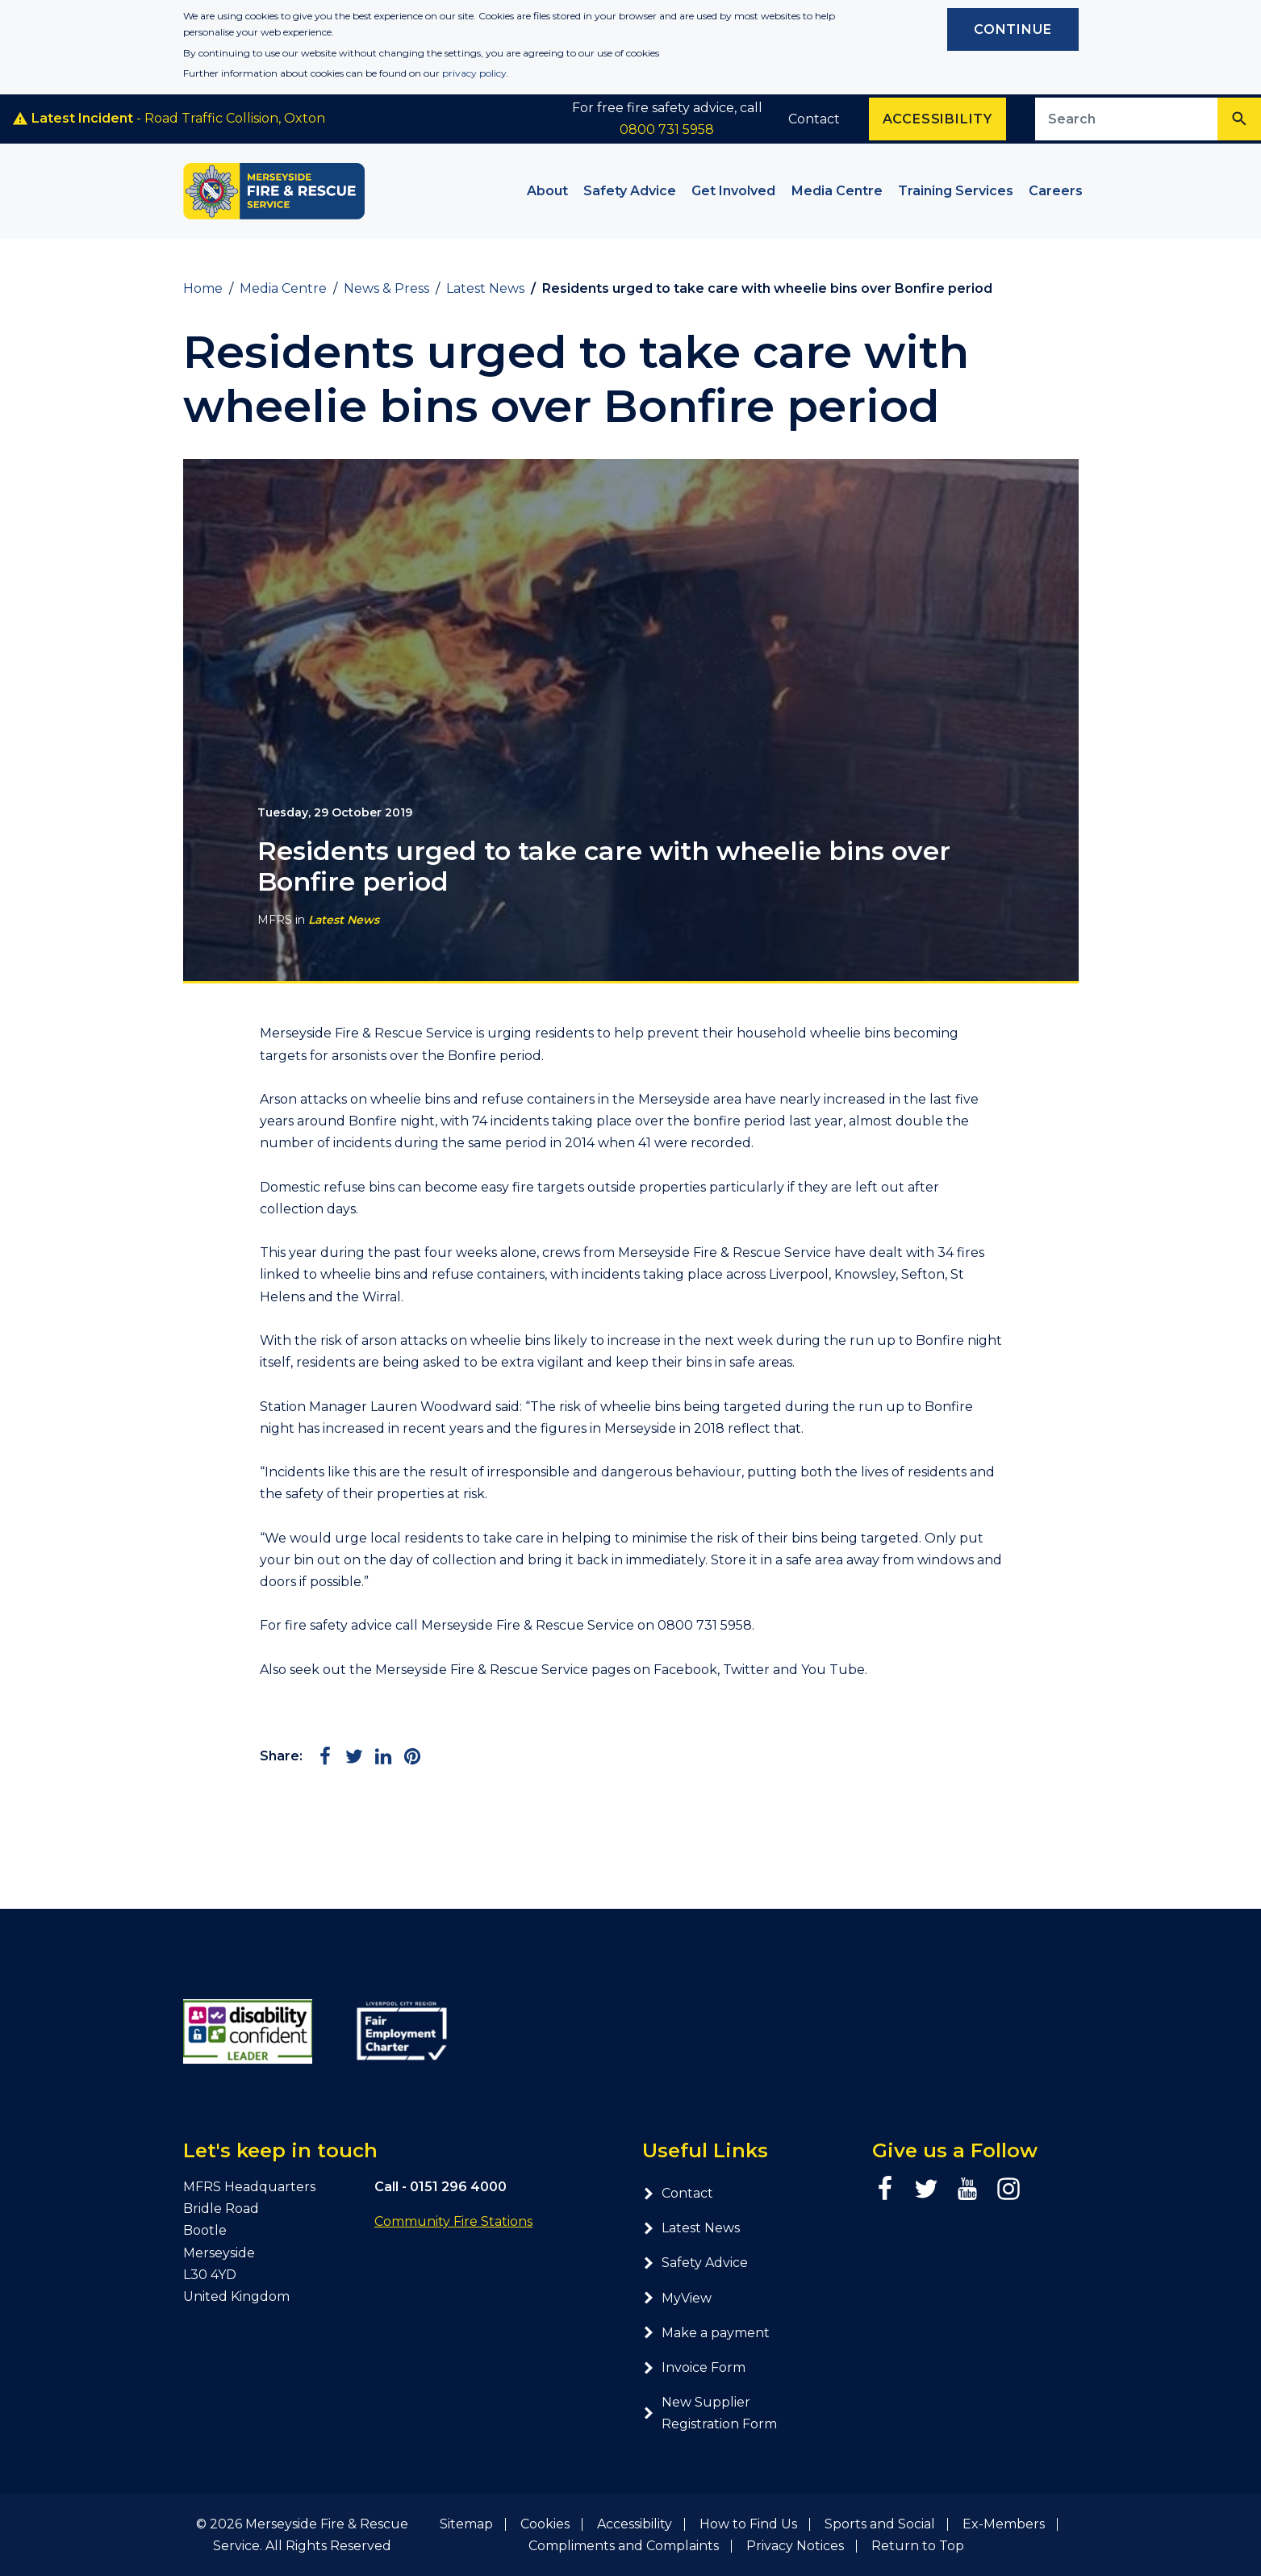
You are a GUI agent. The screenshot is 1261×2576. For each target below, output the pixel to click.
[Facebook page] (885, 2189)
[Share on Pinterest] (412, 1756)
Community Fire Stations (453, 2221)
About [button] (547, 190)
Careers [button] (1056, 190)
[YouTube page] (967, 2189)
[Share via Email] (441, 1756)
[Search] (1239, 119)
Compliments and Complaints (623, 2545)
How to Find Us (748, 2524)
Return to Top (917, 2545)
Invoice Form (693, 2367)
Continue (1012, 29)
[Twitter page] (926, 2189)
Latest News (343, 919)
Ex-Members (1003, 2524)
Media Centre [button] (837, 190)
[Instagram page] (1008, 2189)
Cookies (545, 2524)
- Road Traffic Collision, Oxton (168, 119)
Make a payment (706, 2332)
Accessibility (634, 2524)
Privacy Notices (795, 2545)
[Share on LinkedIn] (383, 1756)
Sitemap (466, 2524)
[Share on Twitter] (354, 1756)
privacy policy (474, 73)
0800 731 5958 (667, 129)
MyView (677, 2298)
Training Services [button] (955, 190)
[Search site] (1126, 119)
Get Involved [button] (733, 190)
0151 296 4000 (458, 2186)
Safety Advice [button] (629, 190)
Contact (814, 119)
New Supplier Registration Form (709, 2413)
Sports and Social (880, 2524)
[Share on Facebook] (325, 1756)
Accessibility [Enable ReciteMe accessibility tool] (937, 119)
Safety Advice (695, 2262)
